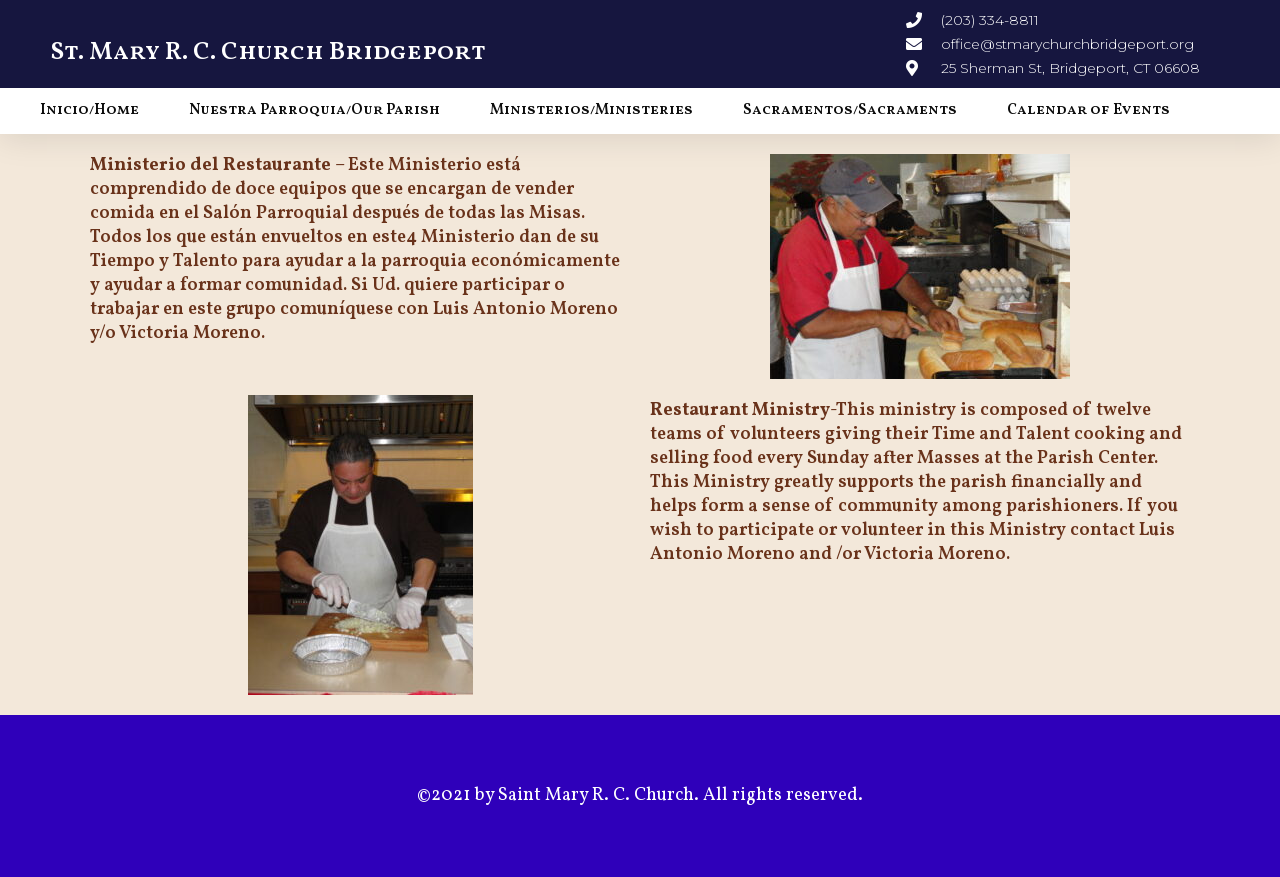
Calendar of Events (1088, 110)
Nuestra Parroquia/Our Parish (314, 110)
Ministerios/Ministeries (591, 110)
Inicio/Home (89, 110)
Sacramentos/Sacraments (850, 110)
